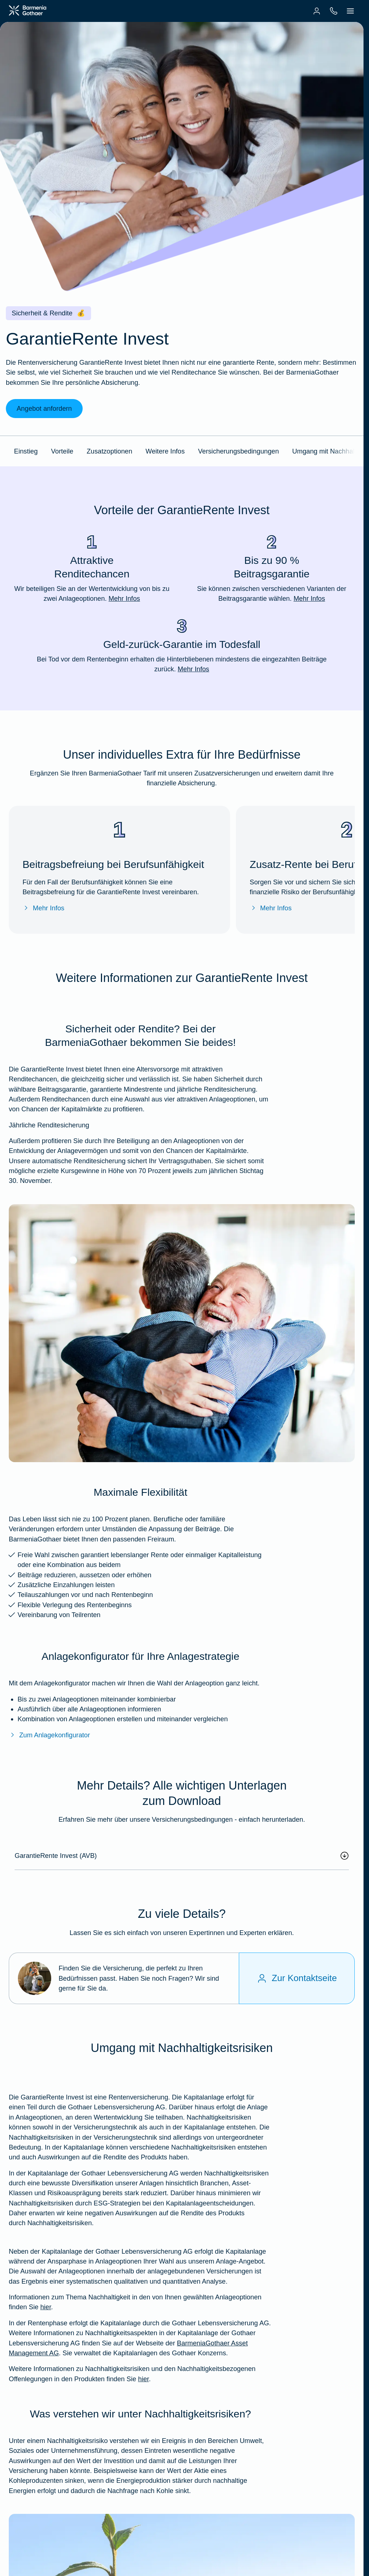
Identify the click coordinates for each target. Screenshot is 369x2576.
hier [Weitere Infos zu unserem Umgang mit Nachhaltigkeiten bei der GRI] (45, 2307)
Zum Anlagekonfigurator (49, 1735)
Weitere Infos (165, 451)
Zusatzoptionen (109, 451)
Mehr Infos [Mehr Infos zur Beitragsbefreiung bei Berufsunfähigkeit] (43, 908)
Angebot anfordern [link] (44, 408)
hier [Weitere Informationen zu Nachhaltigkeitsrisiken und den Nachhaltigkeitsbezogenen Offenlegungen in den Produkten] (143, 2379)
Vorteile (62, 451)
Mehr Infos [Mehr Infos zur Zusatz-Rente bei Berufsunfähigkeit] (271, 908)
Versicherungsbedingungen (238, 451)
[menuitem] (316, 11)
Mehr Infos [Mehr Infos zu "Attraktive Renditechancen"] (124, 598)
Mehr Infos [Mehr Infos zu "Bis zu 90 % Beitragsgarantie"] (309, 598)
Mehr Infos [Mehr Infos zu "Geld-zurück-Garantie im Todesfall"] (193, 669)
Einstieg (26, 451)
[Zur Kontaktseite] (297, 1978)
